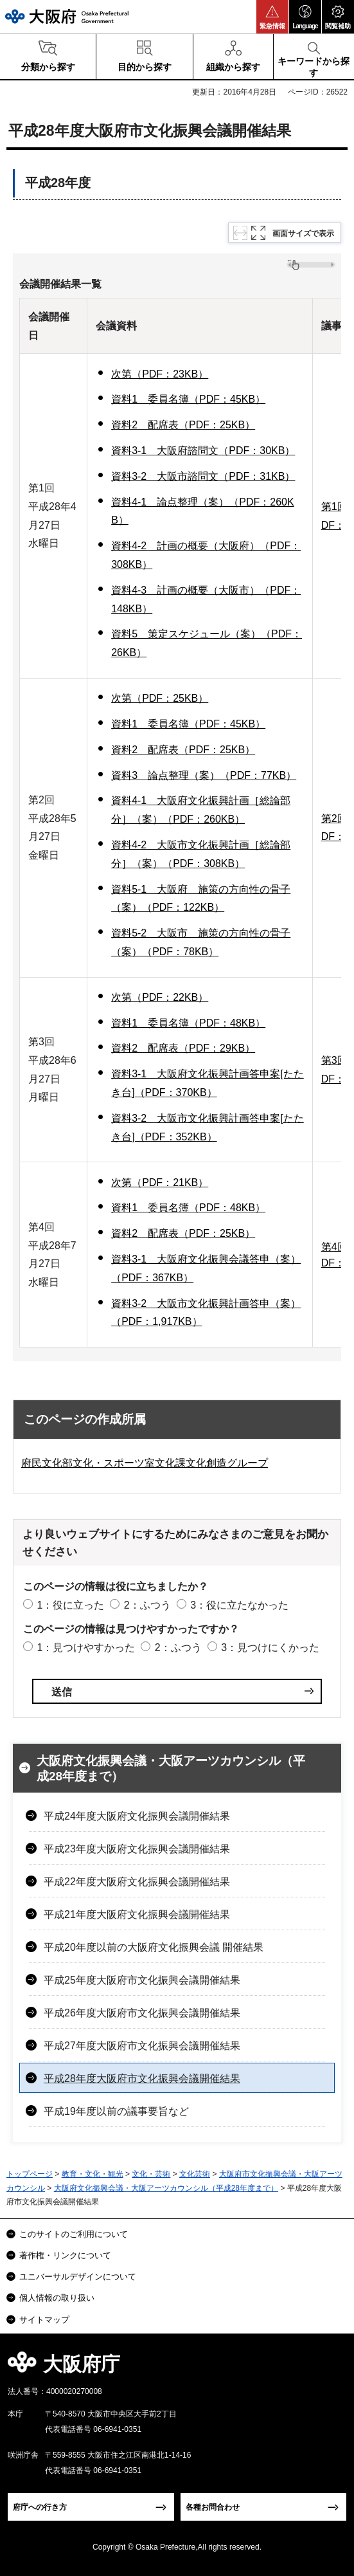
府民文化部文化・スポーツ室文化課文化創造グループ (144, 1462)
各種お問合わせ (213, 2507)
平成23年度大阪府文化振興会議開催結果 (137, 1848)
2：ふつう (147, 1605)
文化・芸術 (151, 2174)
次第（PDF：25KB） (159, 698)
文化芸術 (194, 2174)
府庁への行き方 (40, 2507)
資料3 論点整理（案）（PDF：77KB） (203, 775)
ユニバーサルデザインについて (77, 2276)
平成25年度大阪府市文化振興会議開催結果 (142, 1980)
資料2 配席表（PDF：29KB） (183, 1048)
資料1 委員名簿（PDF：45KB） (188, 399)
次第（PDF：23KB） (159, 374)
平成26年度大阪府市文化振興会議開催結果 (142, 2012)
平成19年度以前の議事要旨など (116, 2111)
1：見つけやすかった (86, 1647)
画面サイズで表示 (303, 233)
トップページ (29, 2174)
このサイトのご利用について (73, 2234)
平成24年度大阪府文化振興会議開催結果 (137, 1816)
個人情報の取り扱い (56, 2298)
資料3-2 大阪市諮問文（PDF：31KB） (203, 476)
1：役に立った (70, 1605)
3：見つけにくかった (270, 1647)
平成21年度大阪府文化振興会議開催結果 (137, 1914)
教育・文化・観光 (92, 2174)
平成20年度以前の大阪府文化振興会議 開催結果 (153, 1947)
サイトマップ (44, 2320)
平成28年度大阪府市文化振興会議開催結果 (142, 2078)
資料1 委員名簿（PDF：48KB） (188, 1023)
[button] (272, 16)
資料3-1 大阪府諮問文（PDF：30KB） (203, 450)
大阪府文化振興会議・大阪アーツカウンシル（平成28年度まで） (171, 1769)
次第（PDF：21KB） (159, 1182)
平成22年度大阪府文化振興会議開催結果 (137, 1881)
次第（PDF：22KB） (159, 997)
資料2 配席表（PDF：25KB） (183, 424)
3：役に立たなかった (239, 1605)
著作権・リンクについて (65, 2255)
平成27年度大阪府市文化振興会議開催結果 (142, 2045)
